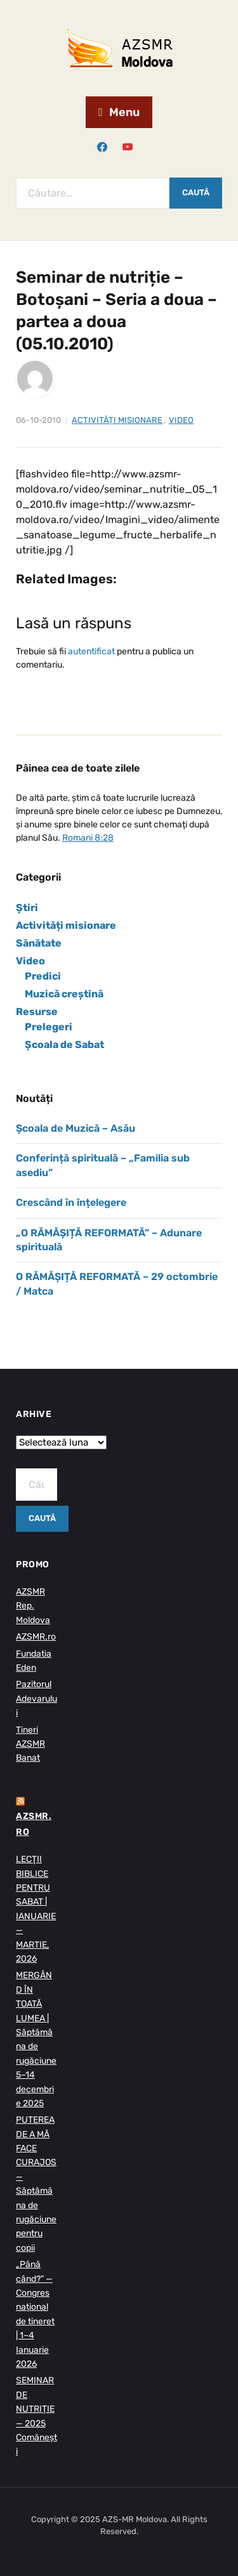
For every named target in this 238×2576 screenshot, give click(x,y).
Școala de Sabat (64, 1045)
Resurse (37, 1012)
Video (181, 420)
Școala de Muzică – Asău (75, 1128)
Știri (27, 908)
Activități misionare (117, 420)
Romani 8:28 (88, 837)
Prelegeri (48, 1027)
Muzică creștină (64, 994)
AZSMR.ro (36, 1636)
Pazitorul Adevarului (36, 1698)
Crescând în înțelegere (71, 1202)
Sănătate (39, 943)
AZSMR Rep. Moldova (33, 1606)
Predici (43, 976)
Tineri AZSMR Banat (30, 1744)
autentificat (91, 651)
